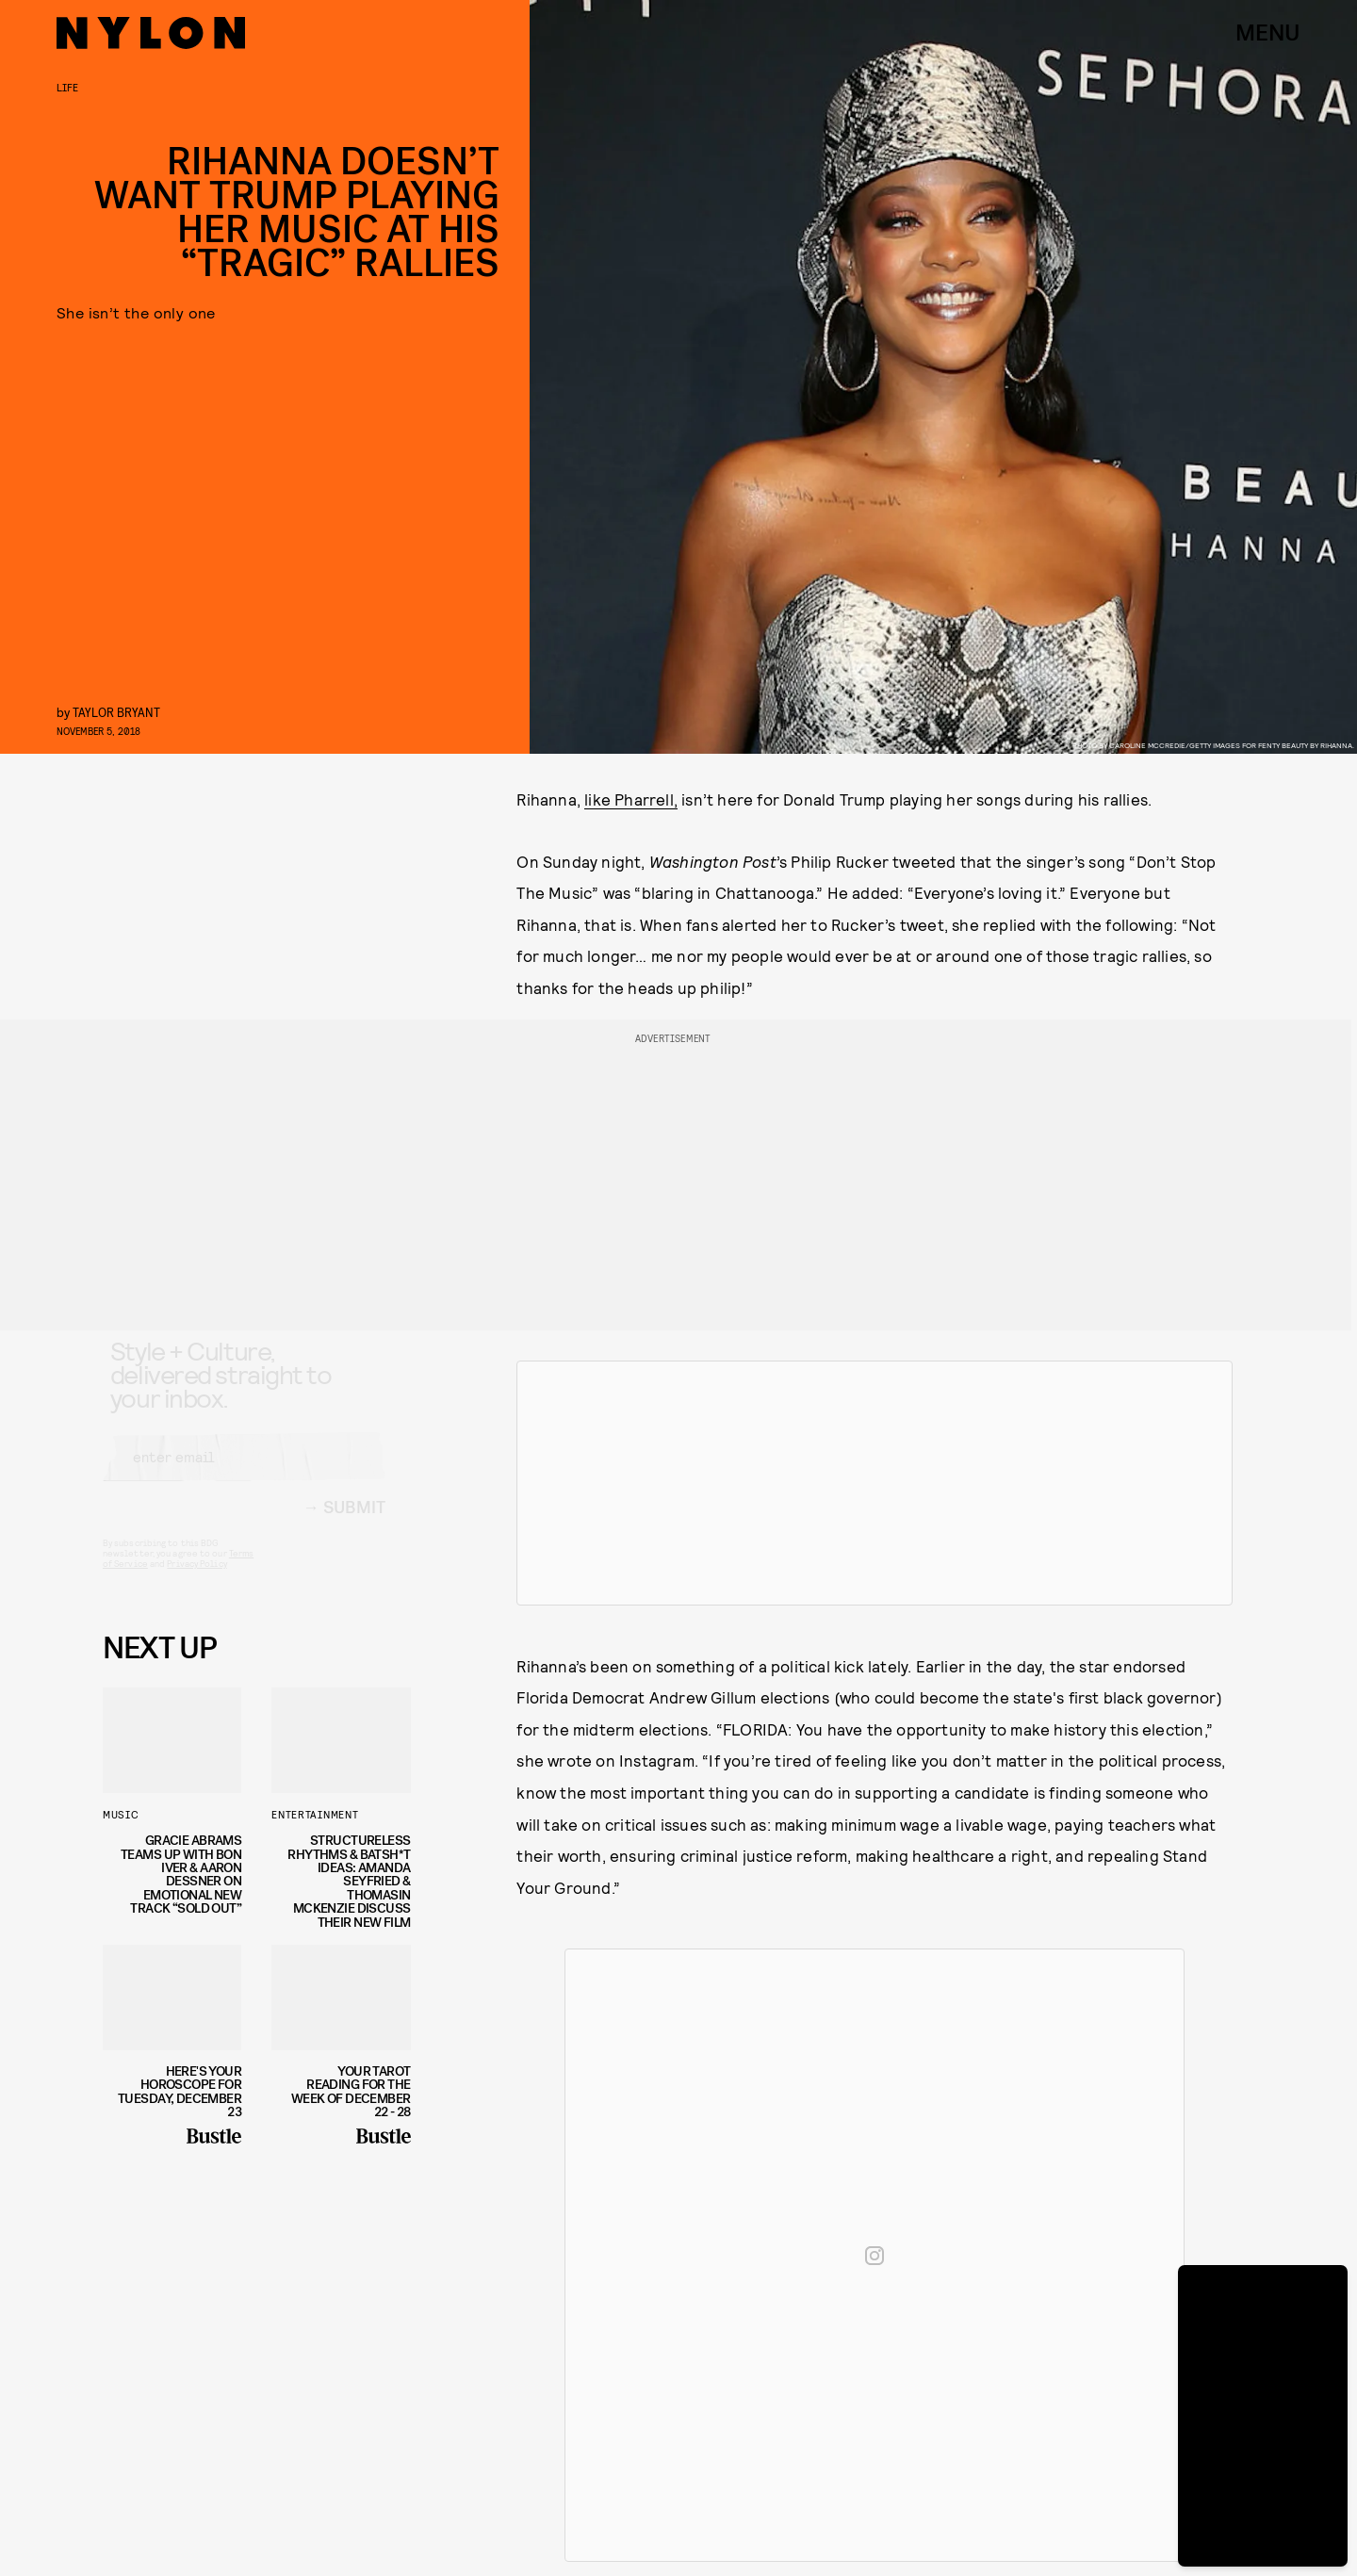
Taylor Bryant (116, 712)
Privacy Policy (196, 1581)
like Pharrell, (631, 799)
